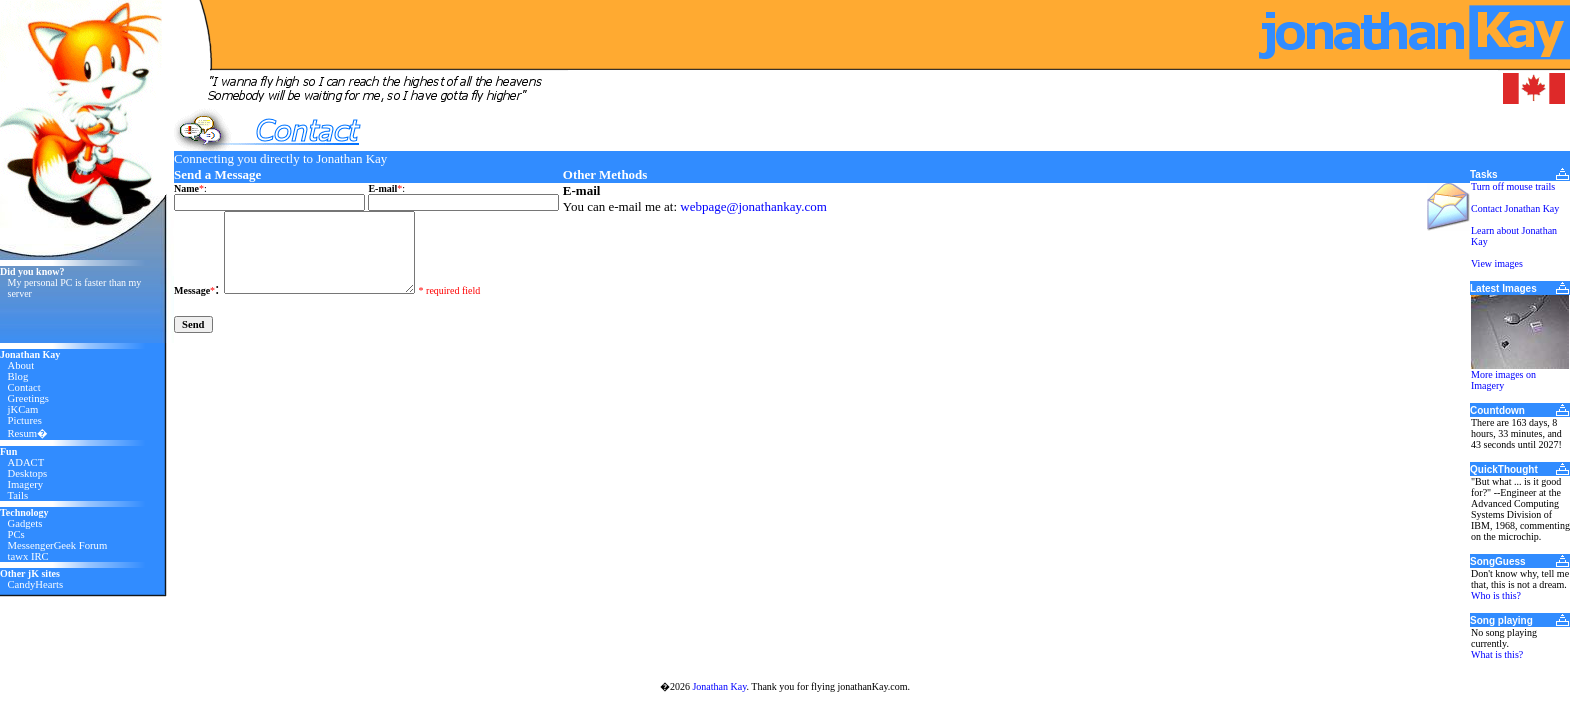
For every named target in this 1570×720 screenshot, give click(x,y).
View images (1497, 263)
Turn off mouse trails (1513, 186)
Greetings (28, 398)
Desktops (28, 473)
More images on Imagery (1503, 380)
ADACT (26, 462)
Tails (18, 495)
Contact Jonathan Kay (1515, 208)
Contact (24, 387)
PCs (16, 534)
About (21, 365)
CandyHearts (36, 584)
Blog (18, 376)
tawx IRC (28, 556)
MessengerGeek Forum (58, 545)
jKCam (23, 409)
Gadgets (25, 523)
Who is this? (1496, 595)
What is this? (1497, 654)
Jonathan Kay (719, 686)
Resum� (28, 433)
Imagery (26, 484)
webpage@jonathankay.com (753, 206)
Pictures (25, 420)
